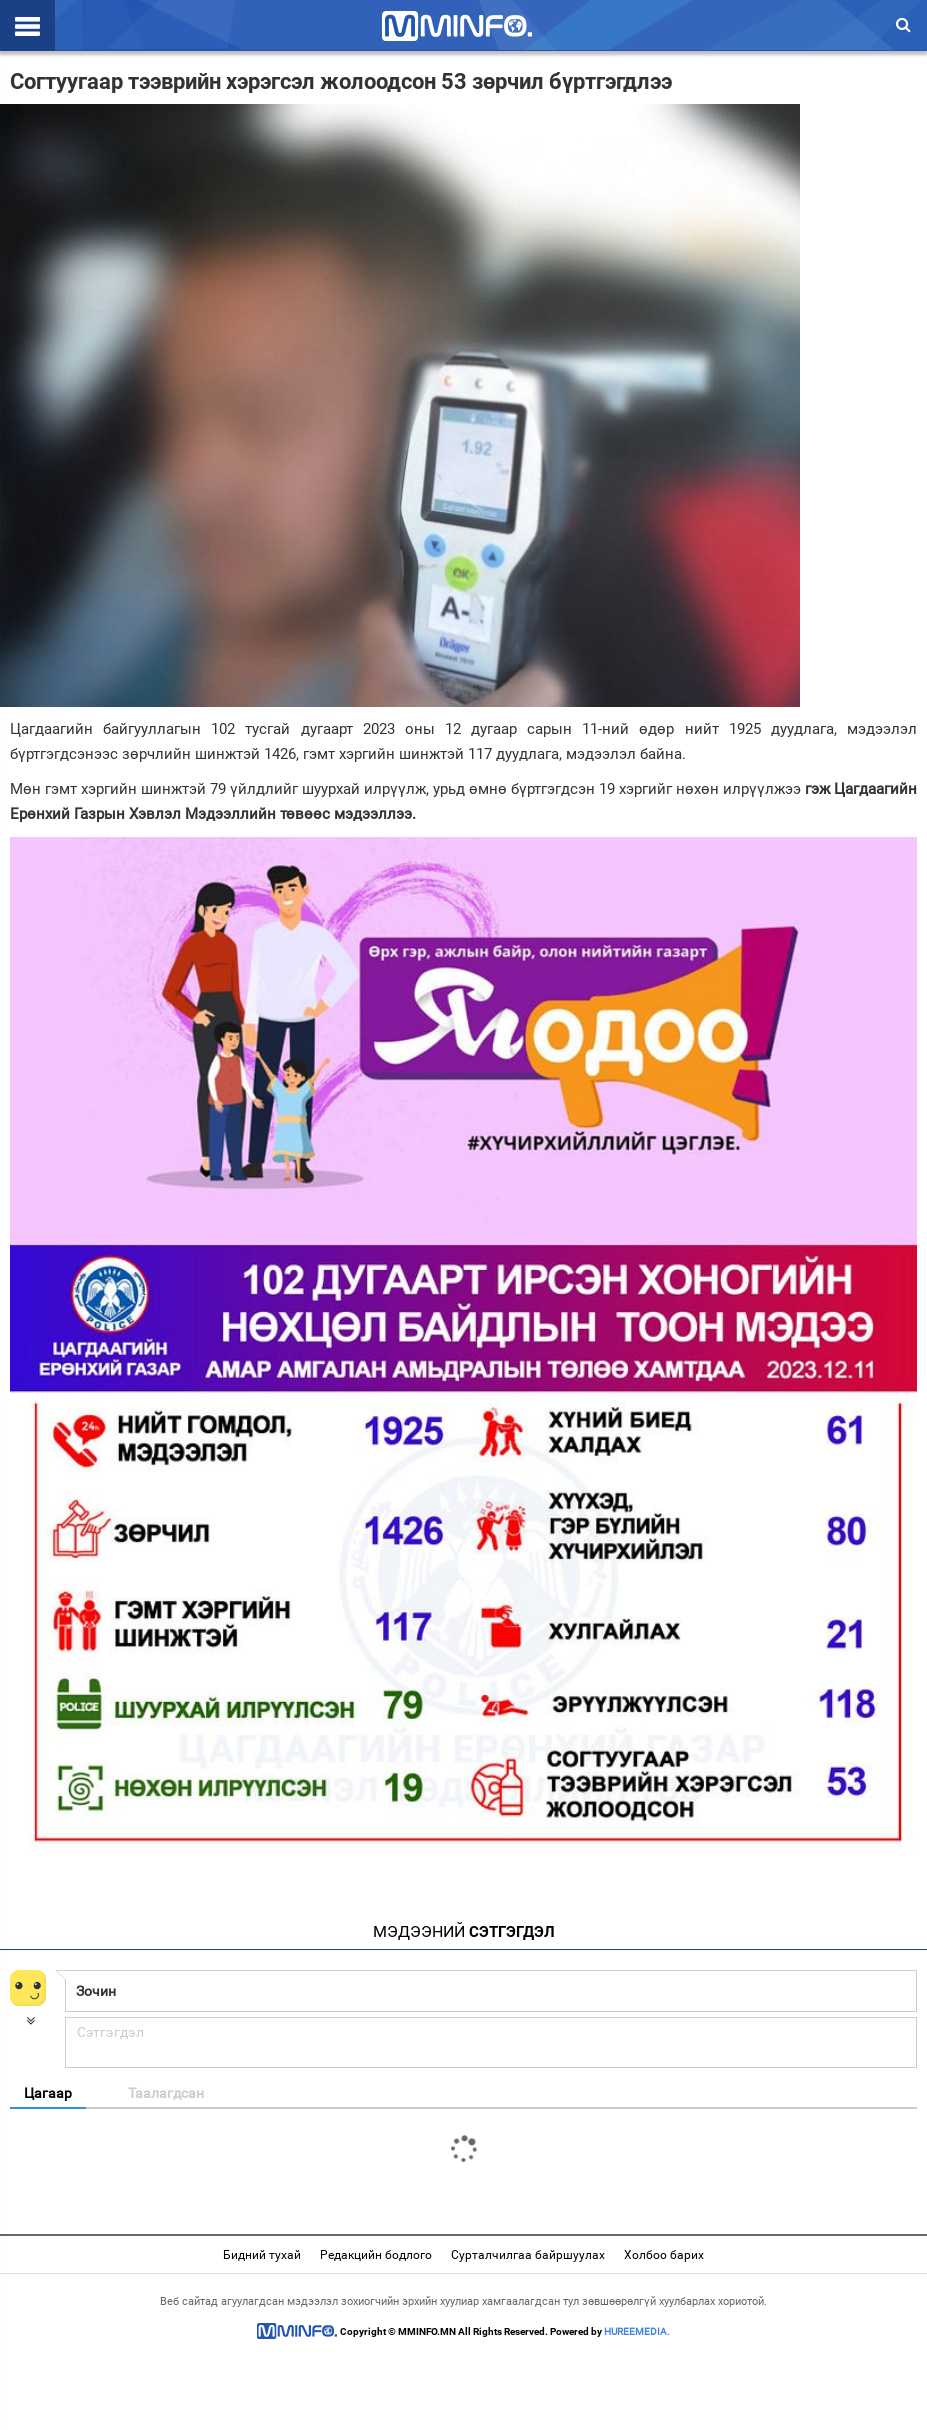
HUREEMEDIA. (637, 2331)
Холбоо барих (664, 2255)
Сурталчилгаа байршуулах (528, 2255)
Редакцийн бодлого (376, 2255)
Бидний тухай (262, 2255)
